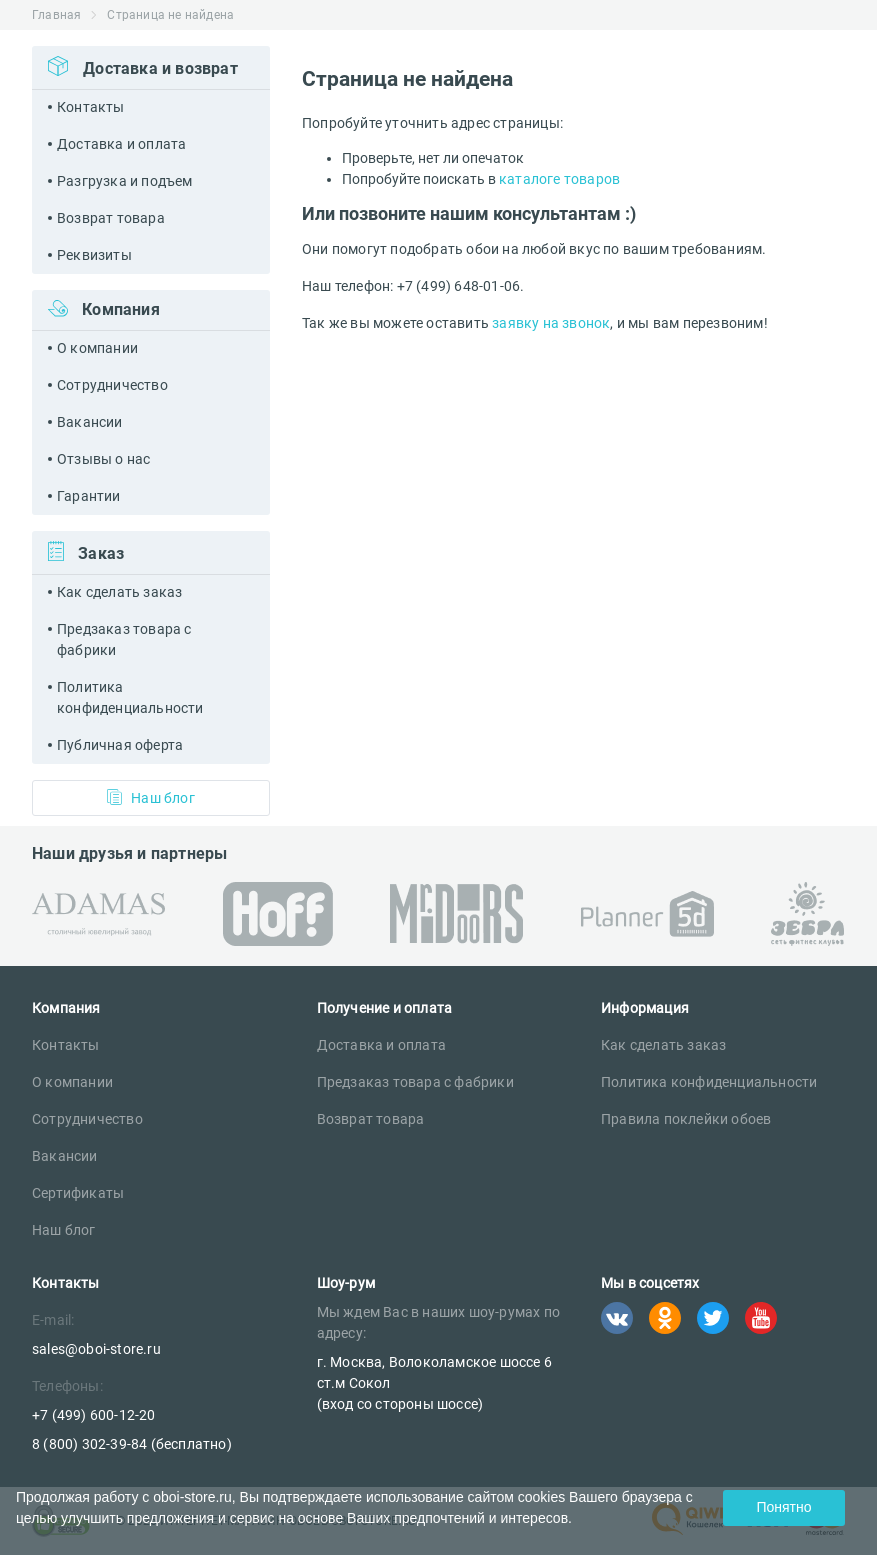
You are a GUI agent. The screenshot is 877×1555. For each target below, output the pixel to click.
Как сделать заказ (119, 592)
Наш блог (151, 797)
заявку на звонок (551, 323)
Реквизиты (94, 255)
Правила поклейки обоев (686, 1119)
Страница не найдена (170, 15)
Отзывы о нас (103, 459)
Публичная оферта (120, 745)
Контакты (91, 107)
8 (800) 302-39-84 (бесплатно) (132, 1444)
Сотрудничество (112, 385)
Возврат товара (111, 218)
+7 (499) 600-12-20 (94, 1415)
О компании (97, 348)
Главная (56, 15)
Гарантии (89, 496)
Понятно (783, 1507)
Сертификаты (78, 1193)
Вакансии (90, 422)
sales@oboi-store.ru (96, 1349)
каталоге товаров (559, 179)
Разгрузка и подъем (125, 181)
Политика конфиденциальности (130, 697)
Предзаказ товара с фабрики (124, 639)
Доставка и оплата (121, 144)
